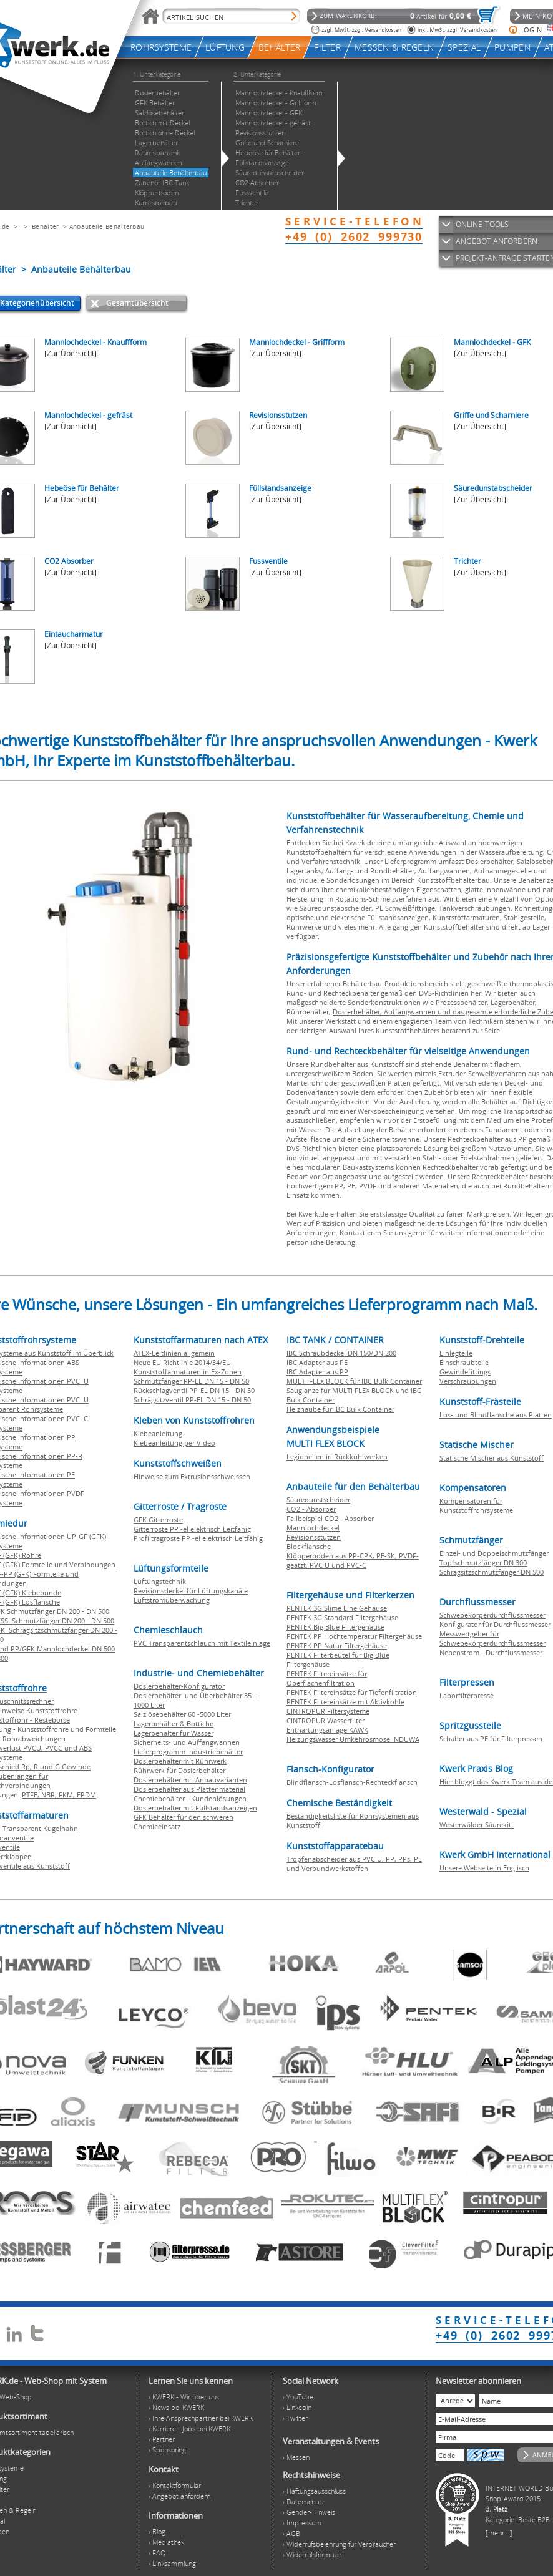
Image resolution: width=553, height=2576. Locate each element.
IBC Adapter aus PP (317, 1371)
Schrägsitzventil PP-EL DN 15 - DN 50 (192, 1399)
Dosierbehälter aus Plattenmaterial (189, 1789)
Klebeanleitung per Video (174, 1442)
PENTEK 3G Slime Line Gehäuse (336, 1608)
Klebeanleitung (158, 1433)
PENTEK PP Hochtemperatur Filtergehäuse (354, 1636)
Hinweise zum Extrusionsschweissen (192, 1476)
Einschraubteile (464, 1362)
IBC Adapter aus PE (317, 1362)
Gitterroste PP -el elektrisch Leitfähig (192, 1528)
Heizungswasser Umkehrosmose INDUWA (352, 1739)
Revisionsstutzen (313, 1537)
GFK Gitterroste (158, 1519)
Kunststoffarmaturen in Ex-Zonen (188, 1371)
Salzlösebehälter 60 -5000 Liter (182, 1714)
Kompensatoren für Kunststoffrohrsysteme (476, 1505)
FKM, (68, 1794)
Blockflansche (308, 1546)
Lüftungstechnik (160, 1581)
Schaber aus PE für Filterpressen (490, 1738)
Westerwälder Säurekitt (476, 1824)
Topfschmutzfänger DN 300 (483, 1562)
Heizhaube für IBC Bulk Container (340, 1409)
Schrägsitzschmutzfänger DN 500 (491, 1572)
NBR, (50, 1794)
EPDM (86, 1794)
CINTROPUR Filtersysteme (327, 1711)
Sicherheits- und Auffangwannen (187, 1742)
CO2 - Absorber (311, 1509)
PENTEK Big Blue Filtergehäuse (335, 1626)
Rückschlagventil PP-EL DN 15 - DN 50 (194, 1390)
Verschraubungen (467, 1381)
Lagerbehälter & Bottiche (173, 1723)
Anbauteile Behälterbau (107, 226)
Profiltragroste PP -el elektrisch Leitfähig (198, 1538)
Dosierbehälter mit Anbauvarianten (190, 1779)
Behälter (45, 226)
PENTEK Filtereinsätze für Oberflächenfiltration (326, 1678)
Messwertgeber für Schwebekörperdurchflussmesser (492, 1638)
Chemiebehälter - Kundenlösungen (190, 1798)
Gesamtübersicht (137, 303)
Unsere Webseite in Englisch (484, 1867)
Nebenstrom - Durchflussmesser (490, 1652)
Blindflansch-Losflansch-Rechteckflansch (352, 1782)
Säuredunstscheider (318, 1499)
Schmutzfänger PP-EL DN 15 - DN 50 (191, 1381)
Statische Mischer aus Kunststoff (491, 1457)
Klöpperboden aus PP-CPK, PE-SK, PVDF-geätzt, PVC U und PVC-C (352, 1560)
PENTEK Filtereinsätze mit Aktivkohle (345, 1701)
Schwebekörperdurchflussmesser (492, 1615)
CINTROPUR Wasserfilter (325, 1720)
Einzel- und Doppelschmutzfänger (494, 1553)
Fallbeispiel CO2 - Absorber (330, 1518)
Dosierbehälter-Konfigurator (179, 1686)
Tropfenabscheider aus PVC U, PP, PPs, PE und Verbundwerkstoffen (354, 1863)
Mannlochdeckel (313, 1527)
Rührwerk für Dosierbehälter (179, 1770)
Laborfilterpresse (466, 1695)
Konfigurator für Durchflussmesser (495, 1624)
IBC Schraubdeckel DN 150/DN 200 (341, 1353)
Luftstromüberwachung (172, 1600)
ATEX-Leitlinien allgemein (174, 1353)
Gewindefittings (465, 1371)
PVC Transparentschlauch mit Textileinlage (202, 1643)
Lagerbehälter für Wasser (173, 1733)
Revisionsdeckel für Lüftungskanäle (191, 1590)
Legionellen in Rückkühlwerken (337, 1456)
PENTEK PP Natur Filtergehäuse (336, 1645)
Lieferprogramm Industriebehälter (188, 1751)
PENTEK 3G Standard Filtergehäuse (342, 1617)
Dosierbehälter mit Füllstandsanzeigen (195, 1807)
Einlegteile (455, 1353)
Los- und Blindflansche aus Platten (495, 1414)
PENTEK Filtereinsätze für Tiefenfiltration (351, 1692)
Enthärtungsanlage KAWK (327, 1729)
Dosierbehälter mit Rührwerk (180, 1761)
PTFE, (31, 1794)
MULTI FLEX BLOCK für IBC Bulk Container (354, 1381)
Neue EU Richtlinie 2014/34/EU (182, 1362)
